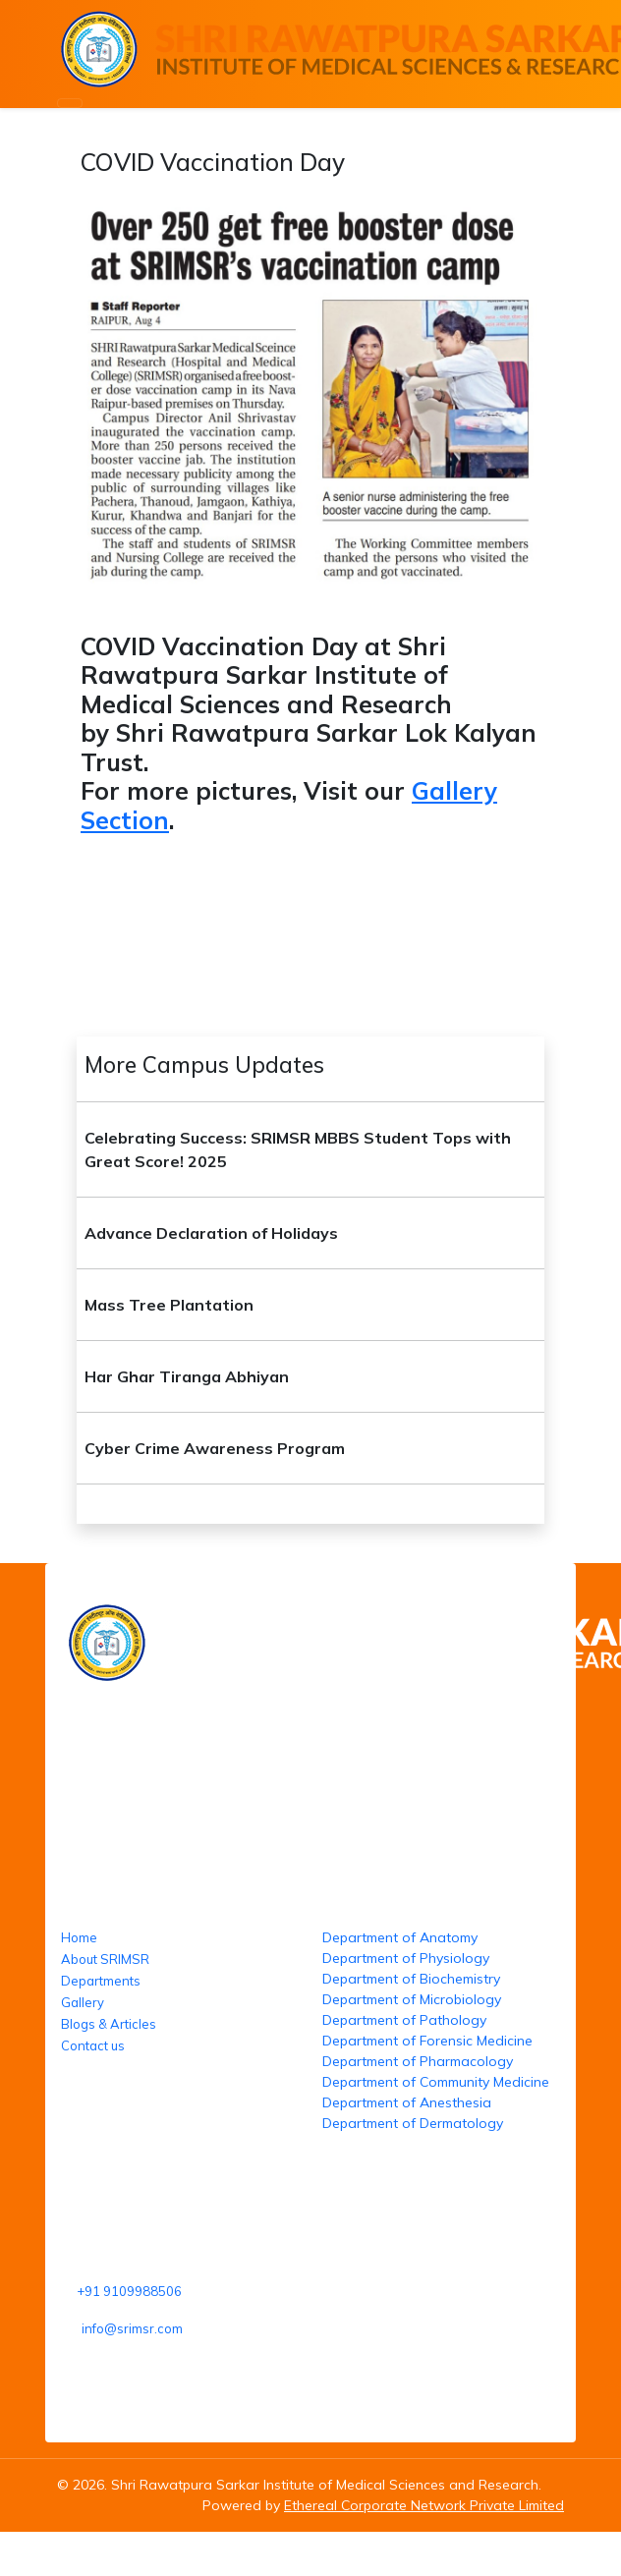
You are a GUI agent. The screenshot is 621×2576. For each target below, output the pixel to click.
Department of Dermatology (412, 2123)
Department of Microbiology (411, 1999)
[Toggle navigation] (70, 103)
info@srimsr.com (132, 2328)
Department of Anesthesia (406, 2102)
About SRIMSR (105, 1959)
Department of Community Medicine (435, 2082)
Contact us (93, 2045)
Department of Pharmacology (417, 2061)
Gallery (82, 2002)
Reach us (96, 2190)
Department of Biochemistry (411, 1979)
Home (79, 1937)
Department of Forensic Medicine (427, 2040)
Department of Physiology (405, 1958)
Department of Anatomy (400, 1937)
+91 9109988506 (129, 2291)
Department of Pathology (404, 2020)
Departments (101, 1980)
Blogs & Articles (108, 2024)
